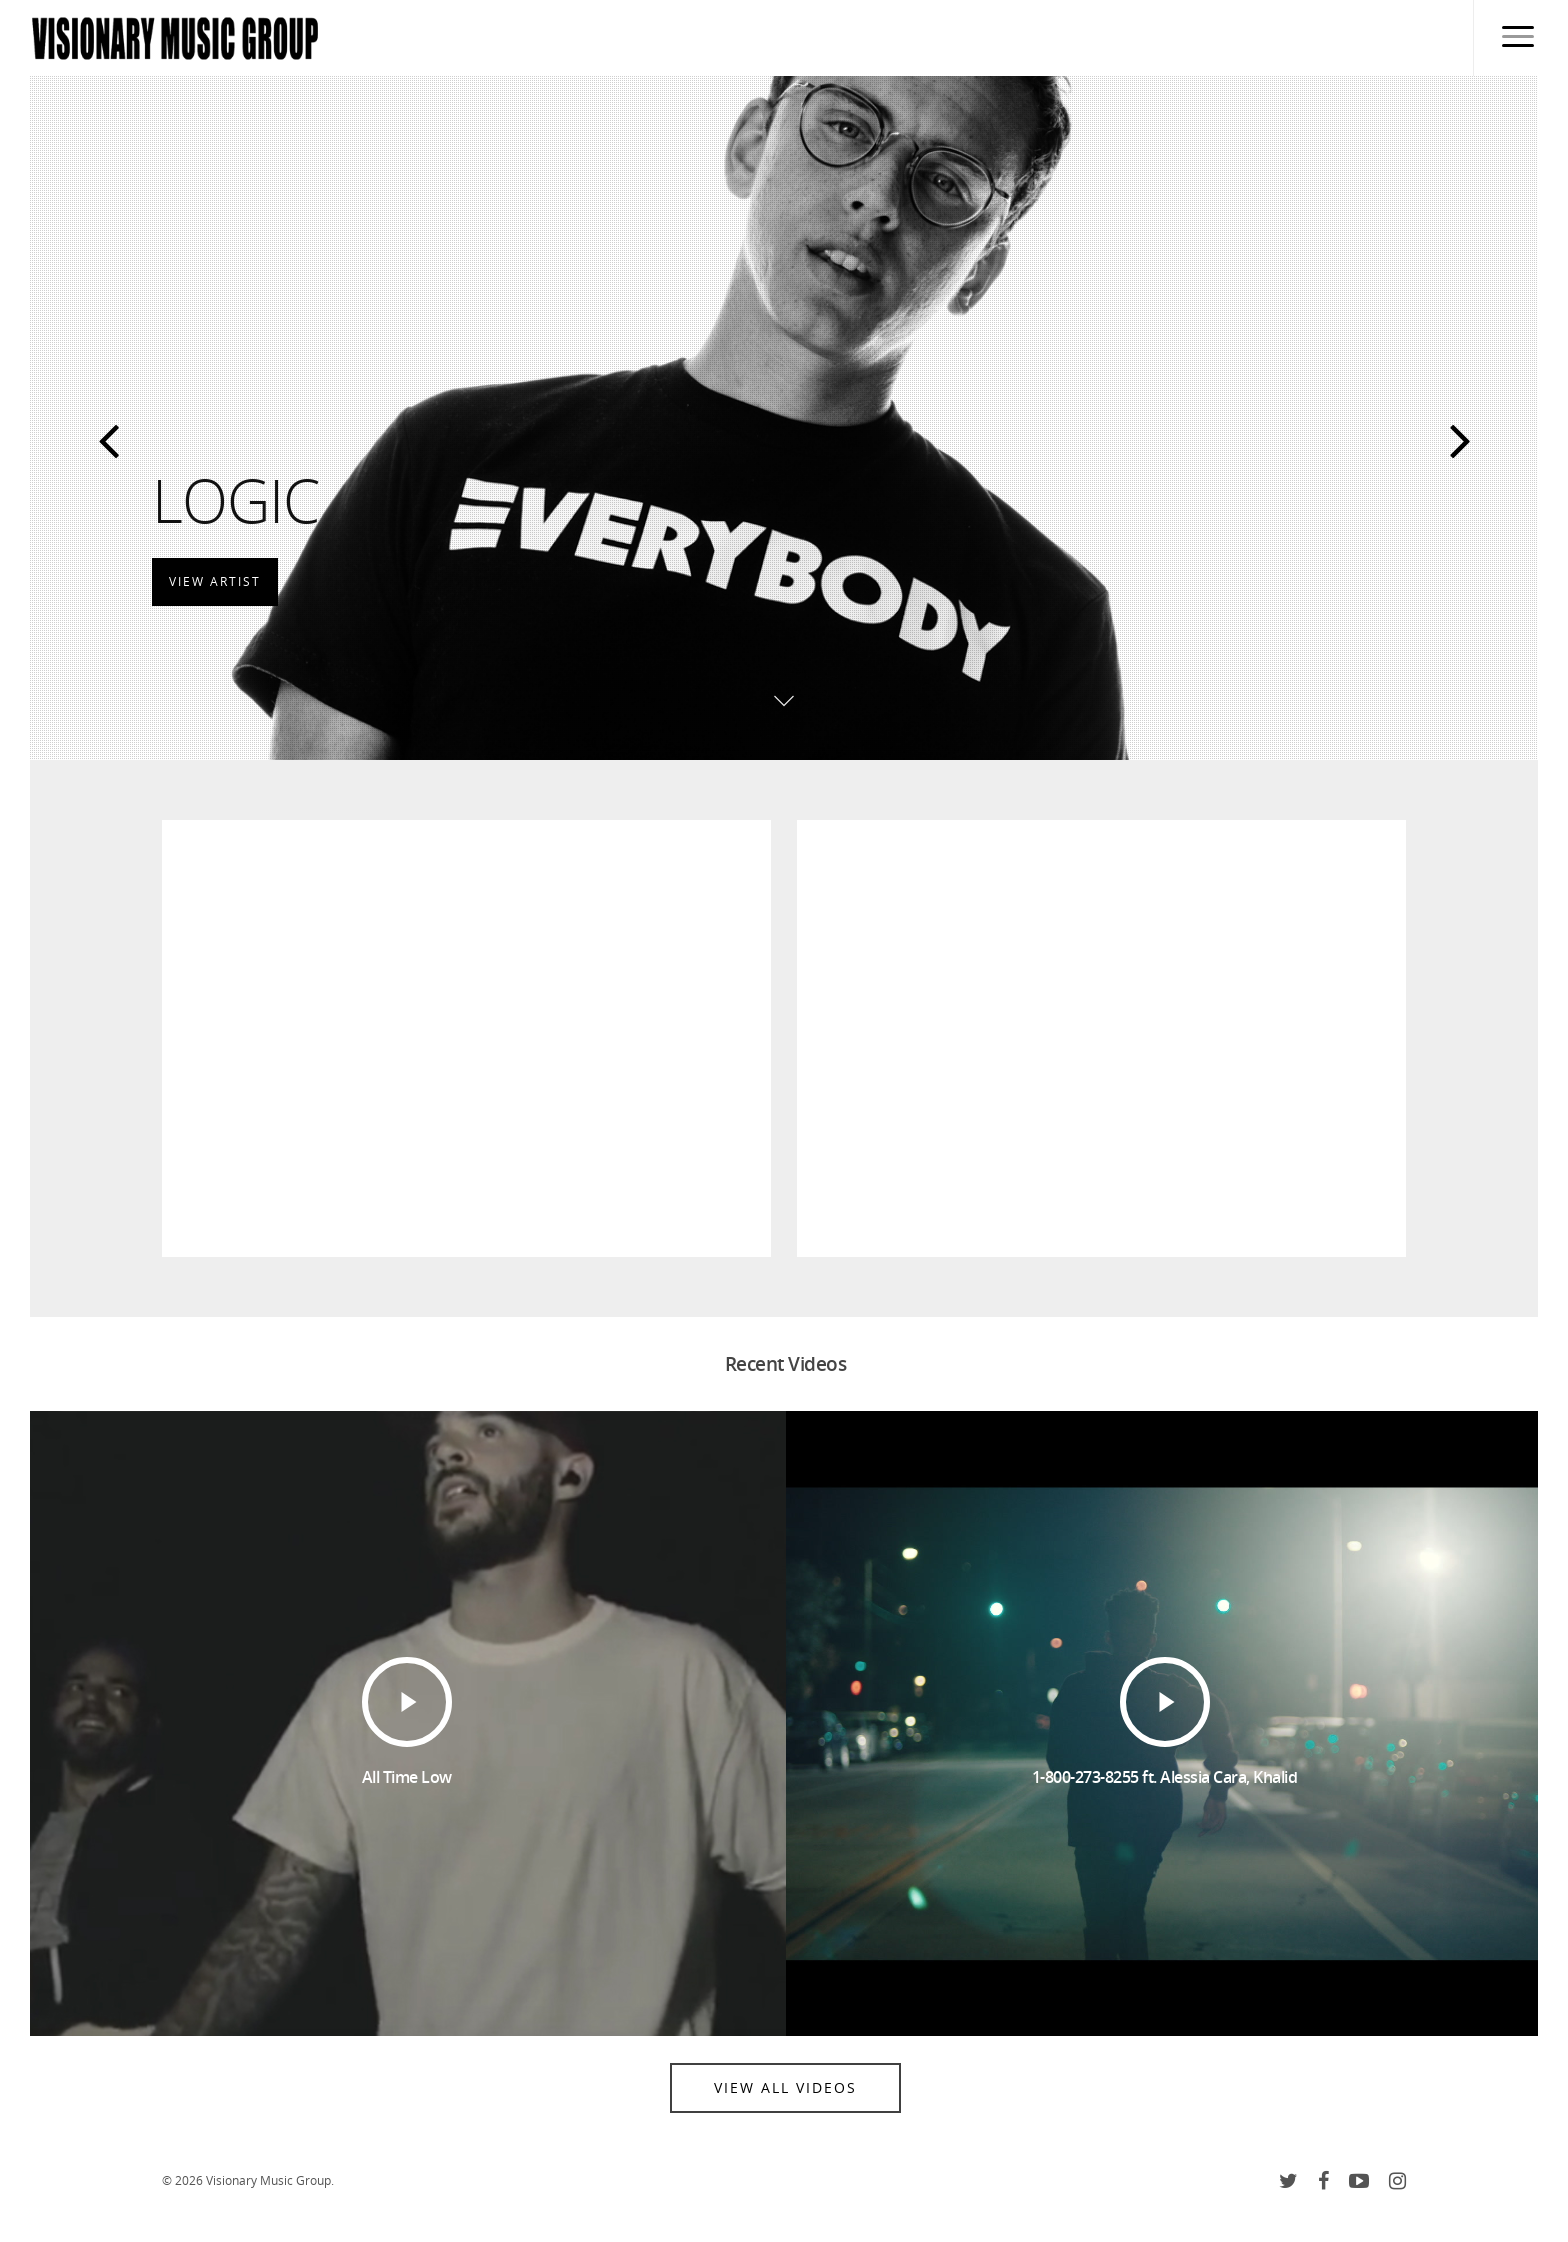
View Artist (215, 578)
